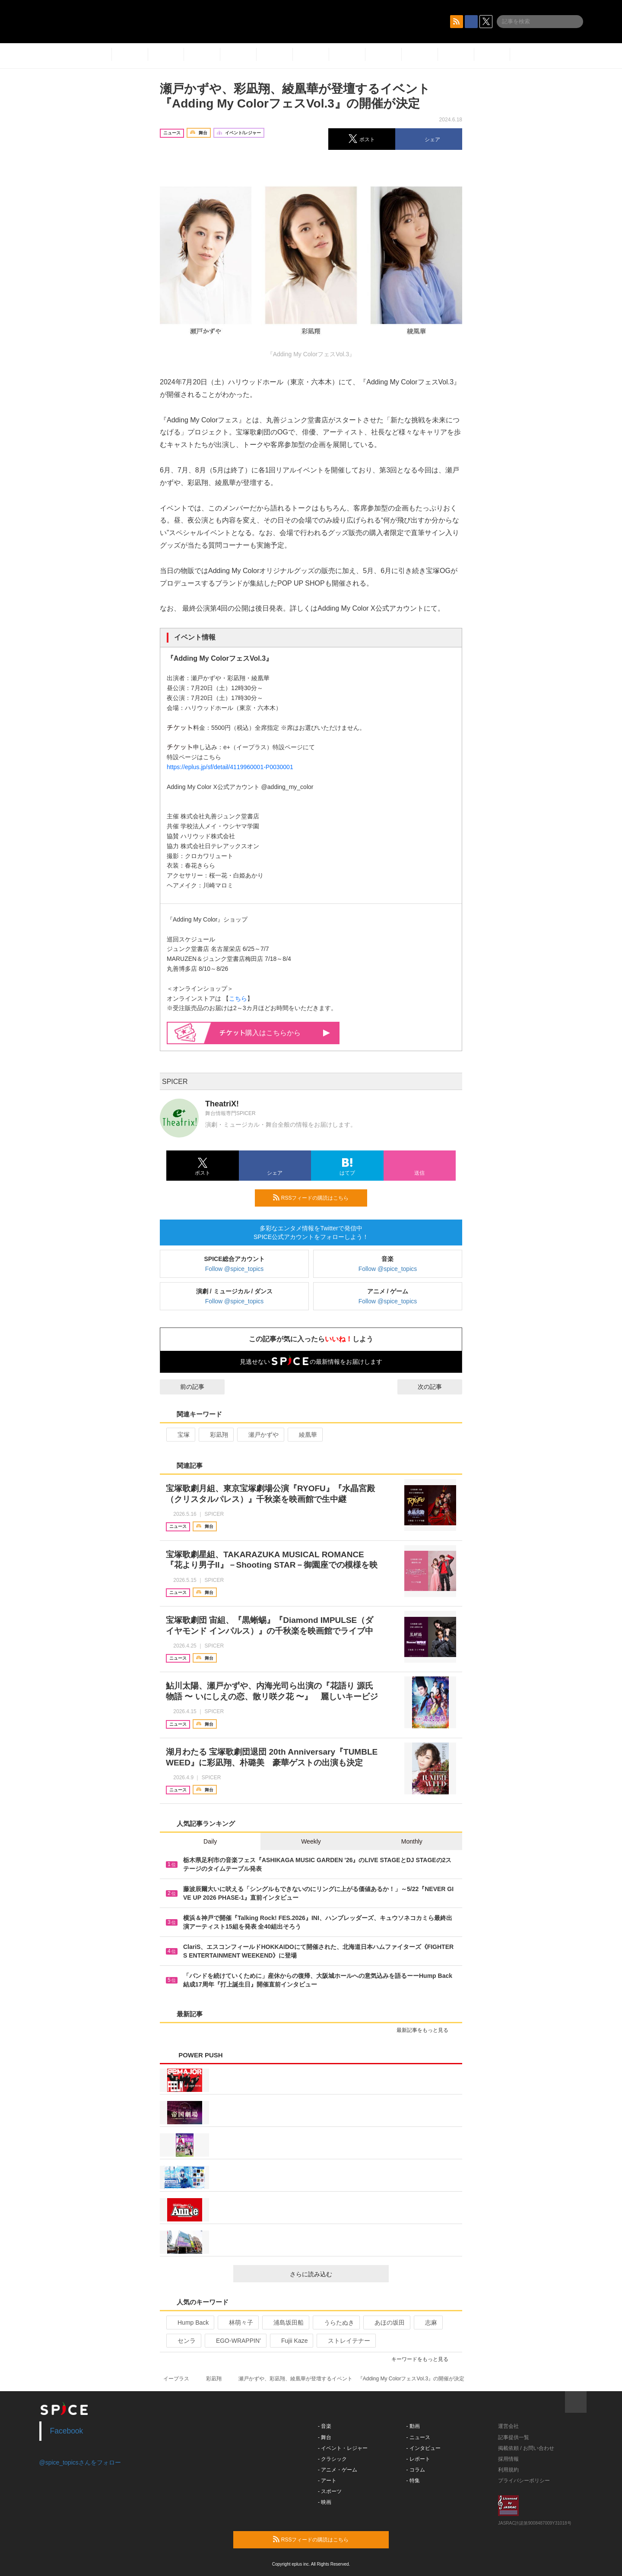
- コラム (415, 2470)
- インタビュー (423, 2448)
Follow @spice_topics (234, 1268)
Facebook (66, 2431)
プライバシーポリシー (524, 2481)
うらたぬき (335, 2322)
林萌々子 (237, 2322)
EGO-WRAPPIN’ (235, 2340)
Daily (210, 1841)
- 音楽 (324, 2426)
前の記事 (184, 1386)
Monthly (411, 1841)
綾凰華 (304, 1434)
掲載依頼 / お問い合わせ (526, 2448)
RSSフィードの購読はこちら (316, 1197)
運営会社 (508, 2426)
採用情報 (508, 2459)
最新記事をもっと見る (426, 2030)
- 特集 (413, 2481)
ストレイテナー (345, 2340)
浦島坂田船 (285, 2322)
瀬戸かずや (260, 1434)
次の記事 (437, 1386)
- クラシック (332, 2459)
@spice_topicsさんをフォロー (80, 2462)
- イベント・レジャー (343, 2448)
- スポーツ (330, 2491)
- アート (327, 2481)
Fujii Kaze (291, 2340)
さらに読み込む (336, 2274)
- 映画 (324, 2502)
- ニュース (418, 2437)
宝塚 (180, 1434)
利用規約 (508, 2470)
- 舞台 (324, 2437)
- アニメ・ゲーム (337, 2470)
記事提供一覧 (513, 2437)
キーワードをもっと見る (423, 2359)
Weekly (311, 1841)
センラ (183, 2340)
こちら (238, 998)
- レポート (418, 2459)
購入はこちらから (275, 1032)
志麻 (427, 2322)
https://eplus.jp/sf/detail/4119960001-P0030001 (230, 767)
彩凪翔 (215, 1434)
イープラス (176, 2379)
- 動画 (413, 2426)
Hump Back (189, 2322)
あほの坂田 (386, 2322)
